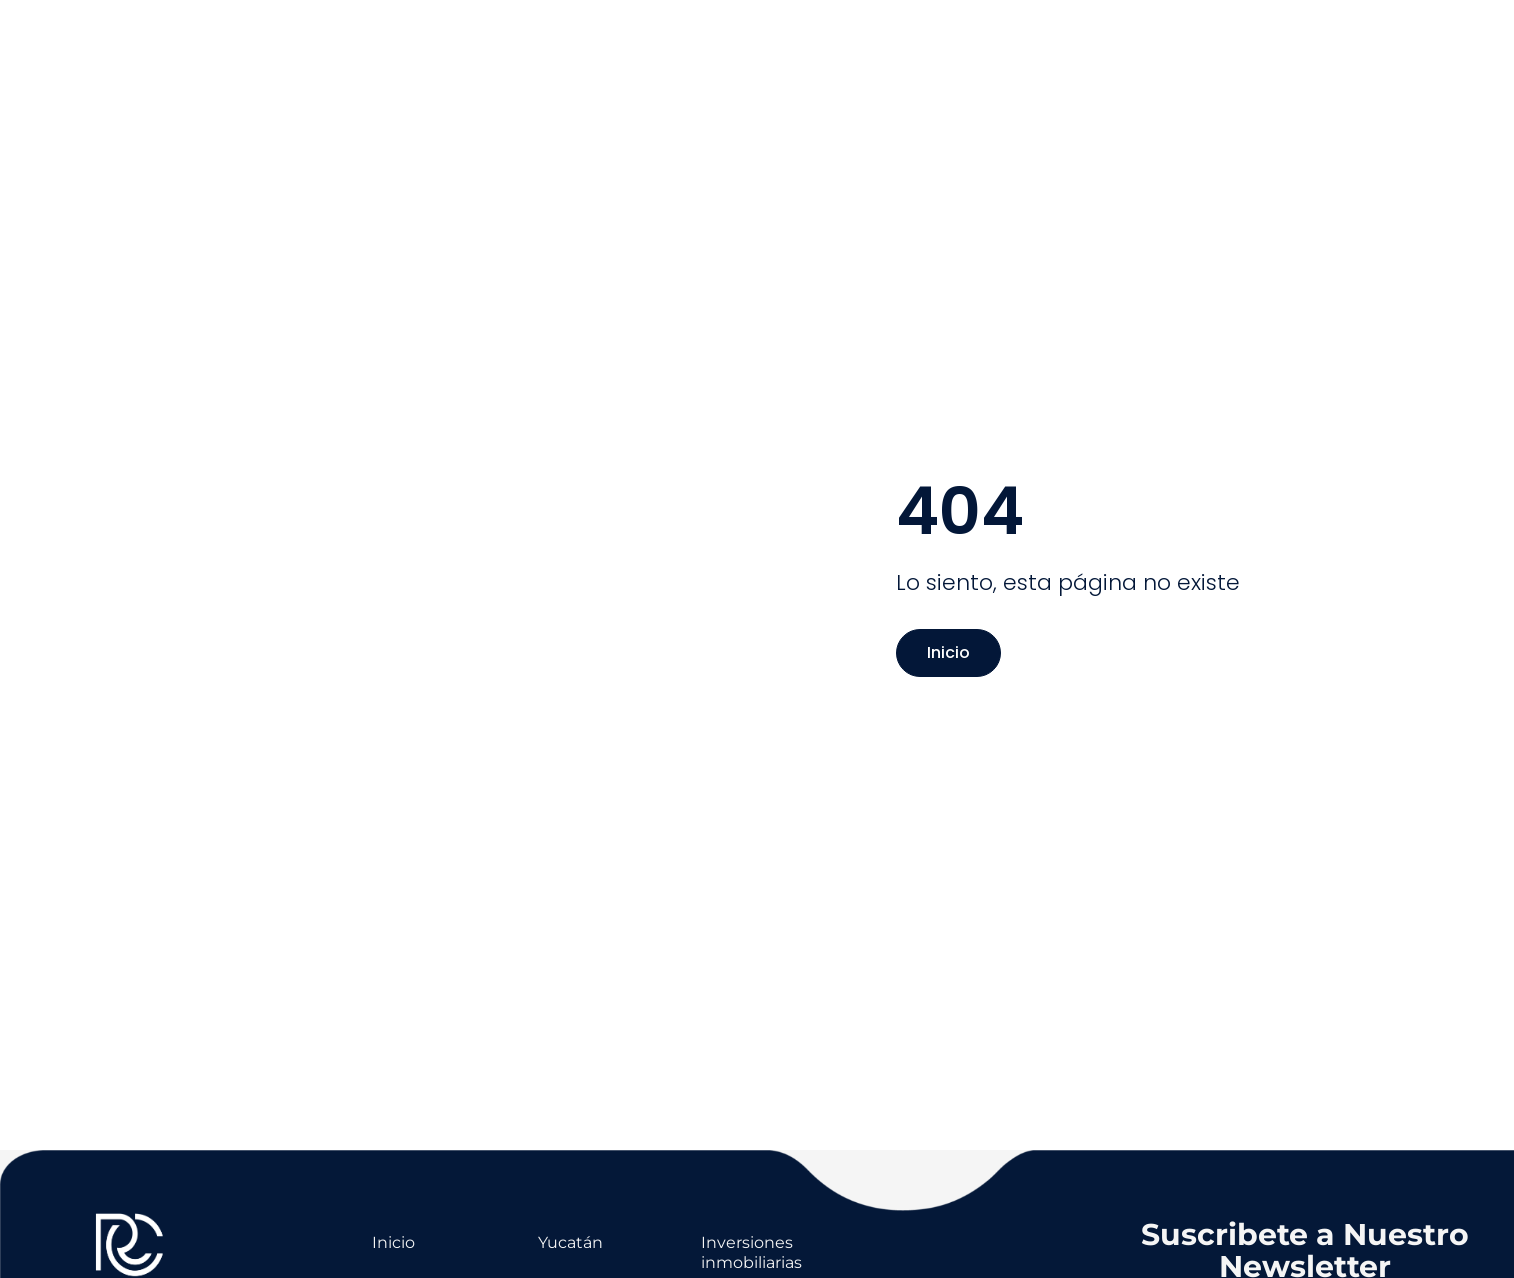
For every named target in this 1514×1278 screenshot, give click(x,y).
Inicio (948, 652)
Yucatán (570, 1242)
